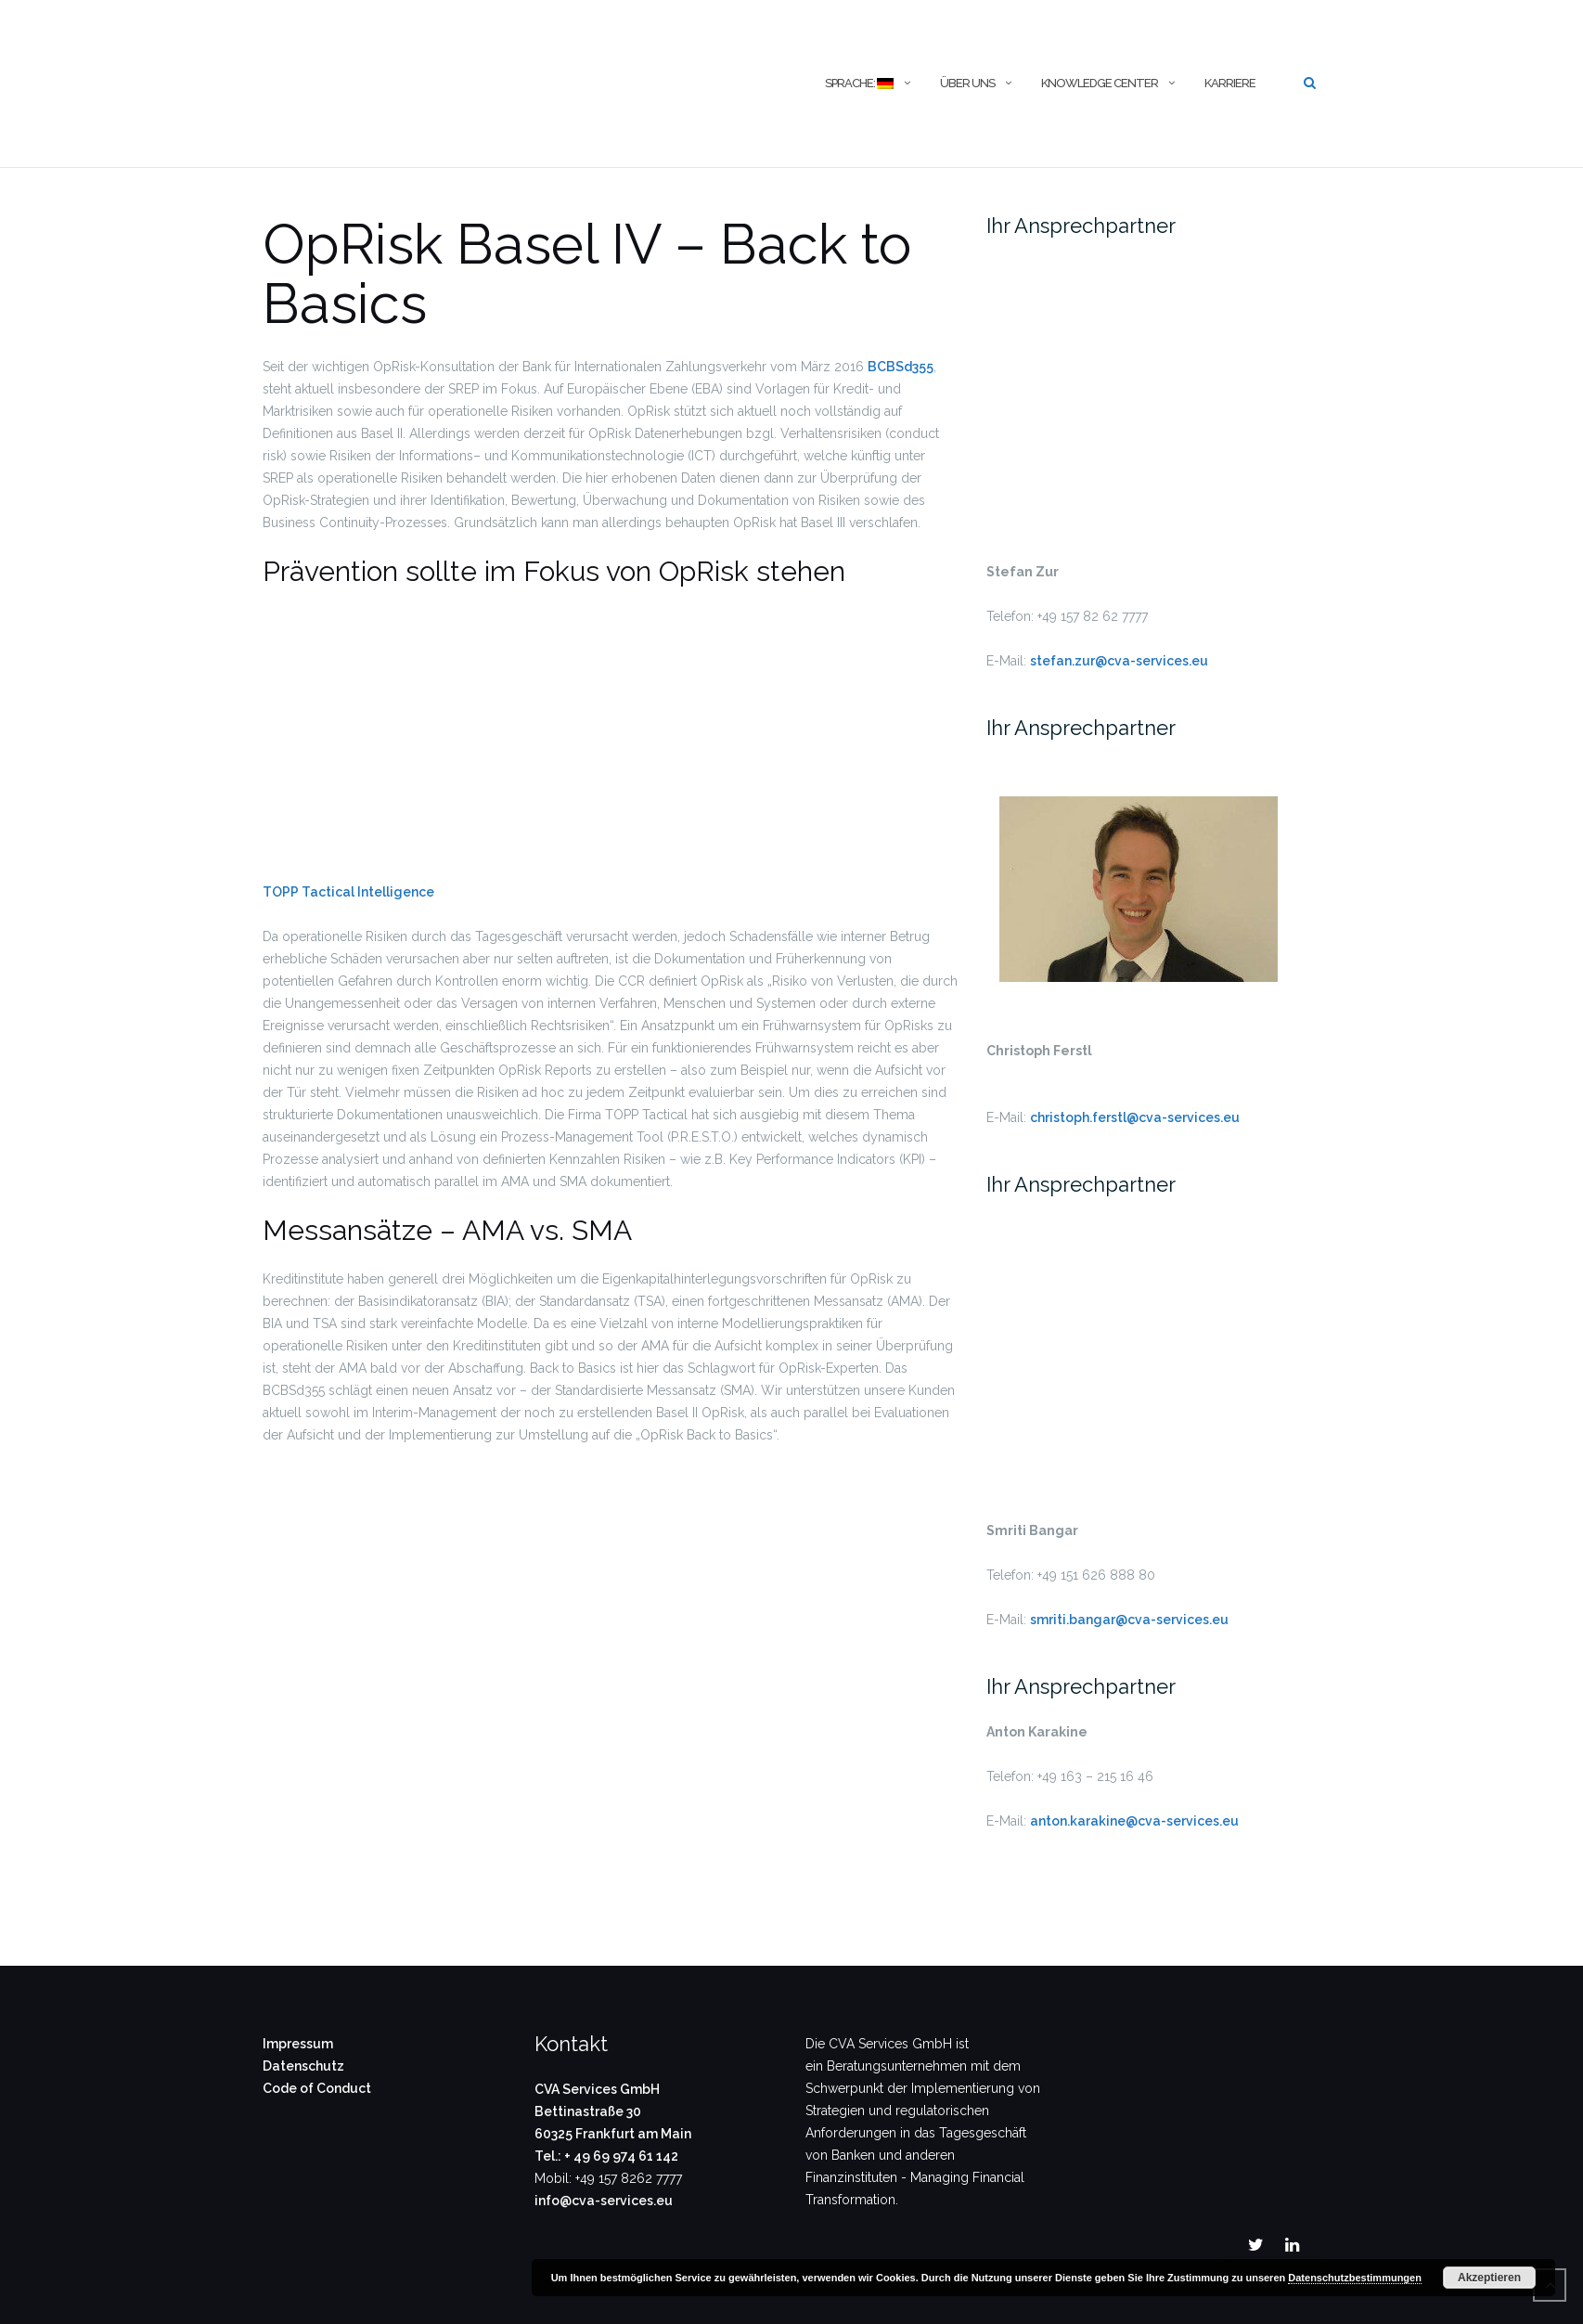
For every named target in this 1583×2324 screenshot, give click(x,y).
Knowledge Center (1099, 83)
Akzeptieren (1489, 2277)
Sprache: (858, 83)
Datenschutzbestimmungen (1355, 2277)
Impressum (298, 2043)
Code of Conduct (317, 2088)
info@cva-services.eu (603, 2200)
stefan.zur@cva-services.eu (1119, 660)
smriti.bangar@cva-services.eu (1129, 1619)
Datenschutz (303, 2066)
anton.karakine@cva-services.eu (1134, 1821)
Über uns (967, 83)
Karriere (1229, 83)
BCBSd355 (900, 366)
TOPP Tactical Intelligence (348, 891)
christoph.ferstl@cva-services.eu (1135, 1117)
